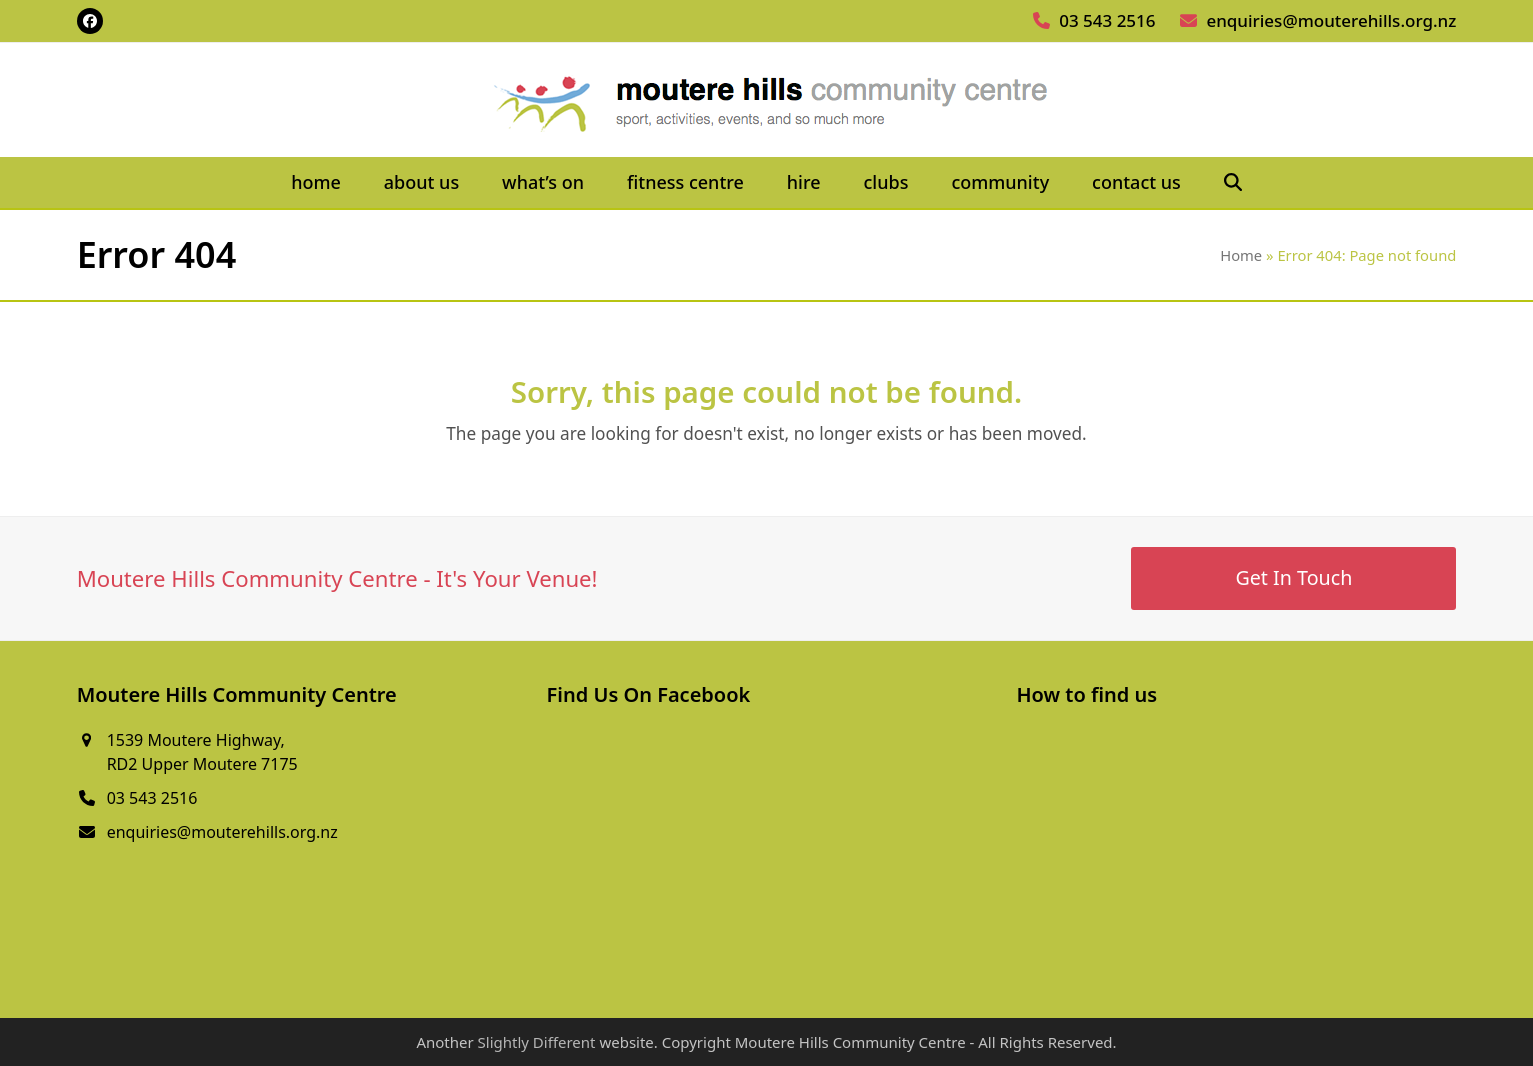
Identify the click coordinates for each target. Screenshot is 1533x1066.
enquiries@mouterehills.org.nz (1331, 20)
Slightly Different (537, 1042)
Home (1241, 255)
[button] (1232, 183)
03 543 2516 (1107, 20)
